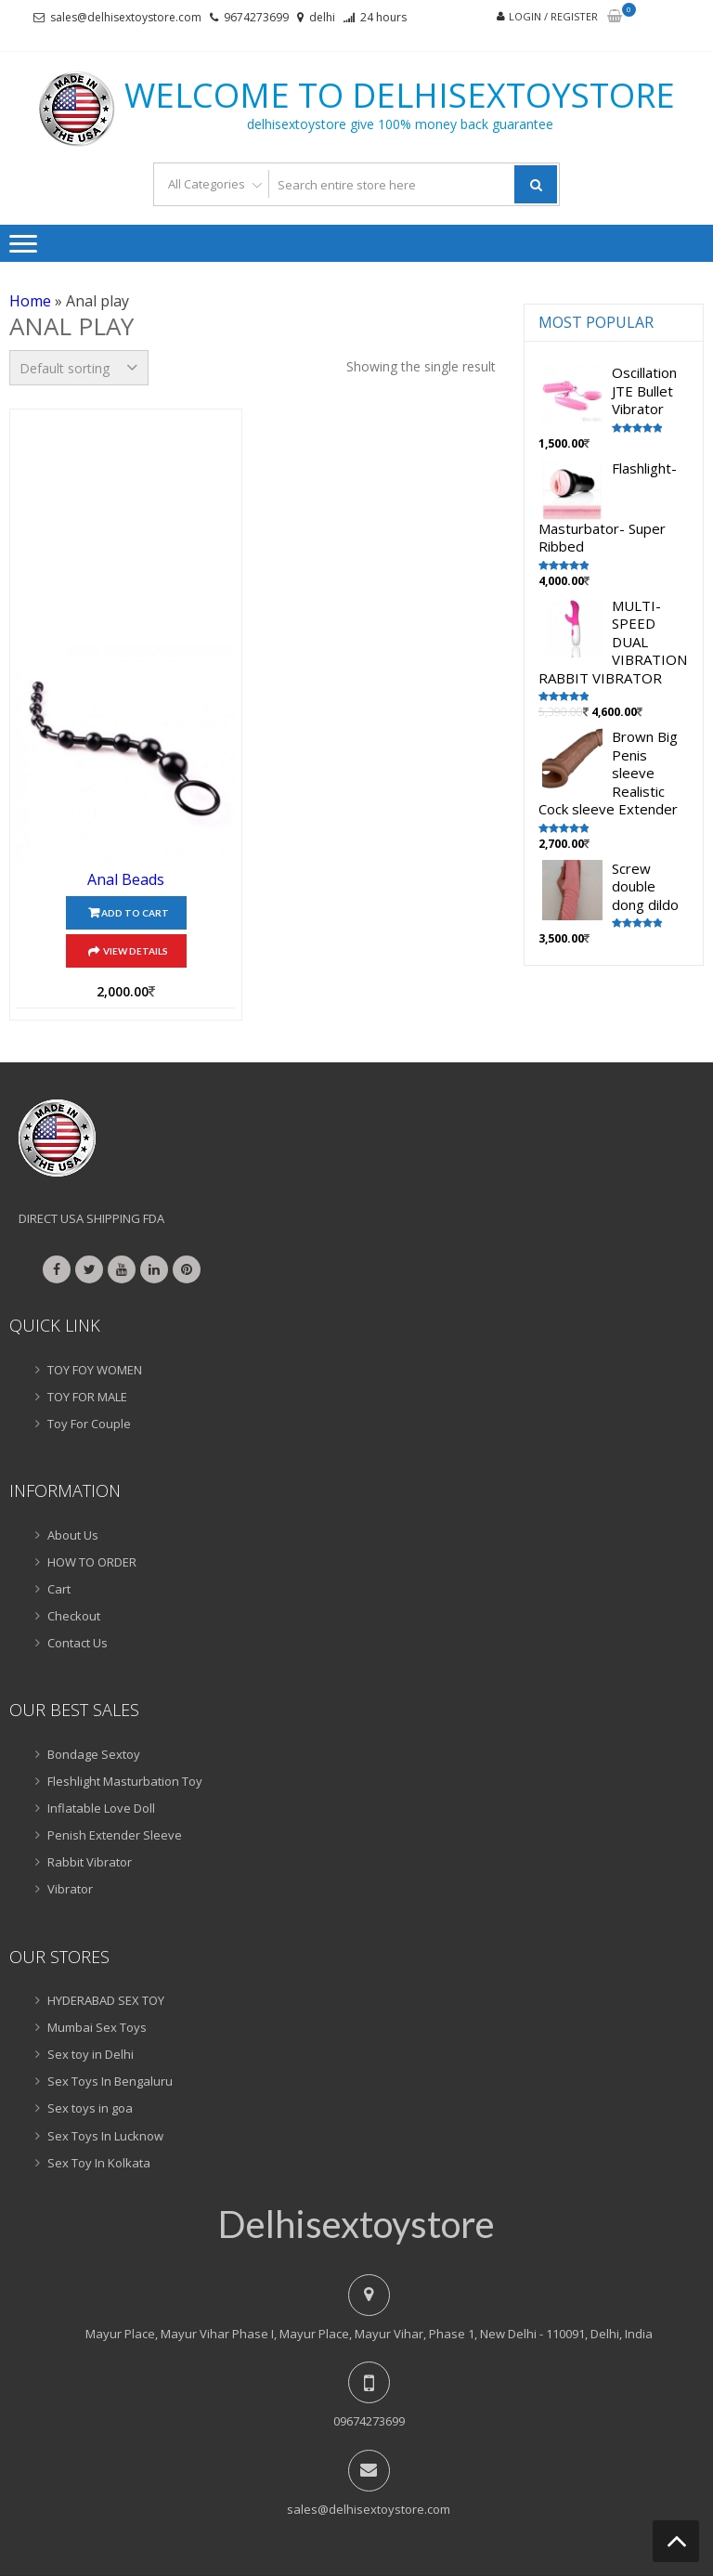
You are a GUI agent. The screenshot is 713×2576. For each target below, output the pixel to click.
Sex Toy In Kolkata (98, 2162)
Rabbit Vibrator (89, 1862)
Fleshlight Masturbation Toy (124, 1781)
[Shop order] (79, 367)
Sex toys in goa (90, 2108)
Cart (59, 1589)
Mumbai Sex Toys (97, 2027)
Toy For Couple (89, 1423)
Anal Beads (125, 879)
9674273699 (256, 17)
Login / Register (553, 16)
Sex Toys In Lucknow (105, 2135)
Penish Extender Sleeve (114, 1835)
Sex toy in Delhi (90, 2054)
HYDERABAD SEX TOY (105, 2000)
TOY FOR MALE (87, 1396)
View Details (135, 950)
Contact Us (77, 1642)
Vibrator (70, 1888)
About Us (72, 1535)
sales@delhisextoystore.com (125, 17)
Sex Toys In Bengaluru (110, 2081)
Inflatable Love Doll (101, 1808)
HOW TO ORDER (91, 1562)
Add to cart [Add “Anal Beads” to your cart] (135, 912)
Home (30, 301)
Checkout (73, 1615)
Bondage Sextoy (93, 1754)
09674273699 (369, 2421)
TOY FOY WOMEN (94, 1369)
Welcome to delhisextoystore (399, 96)
